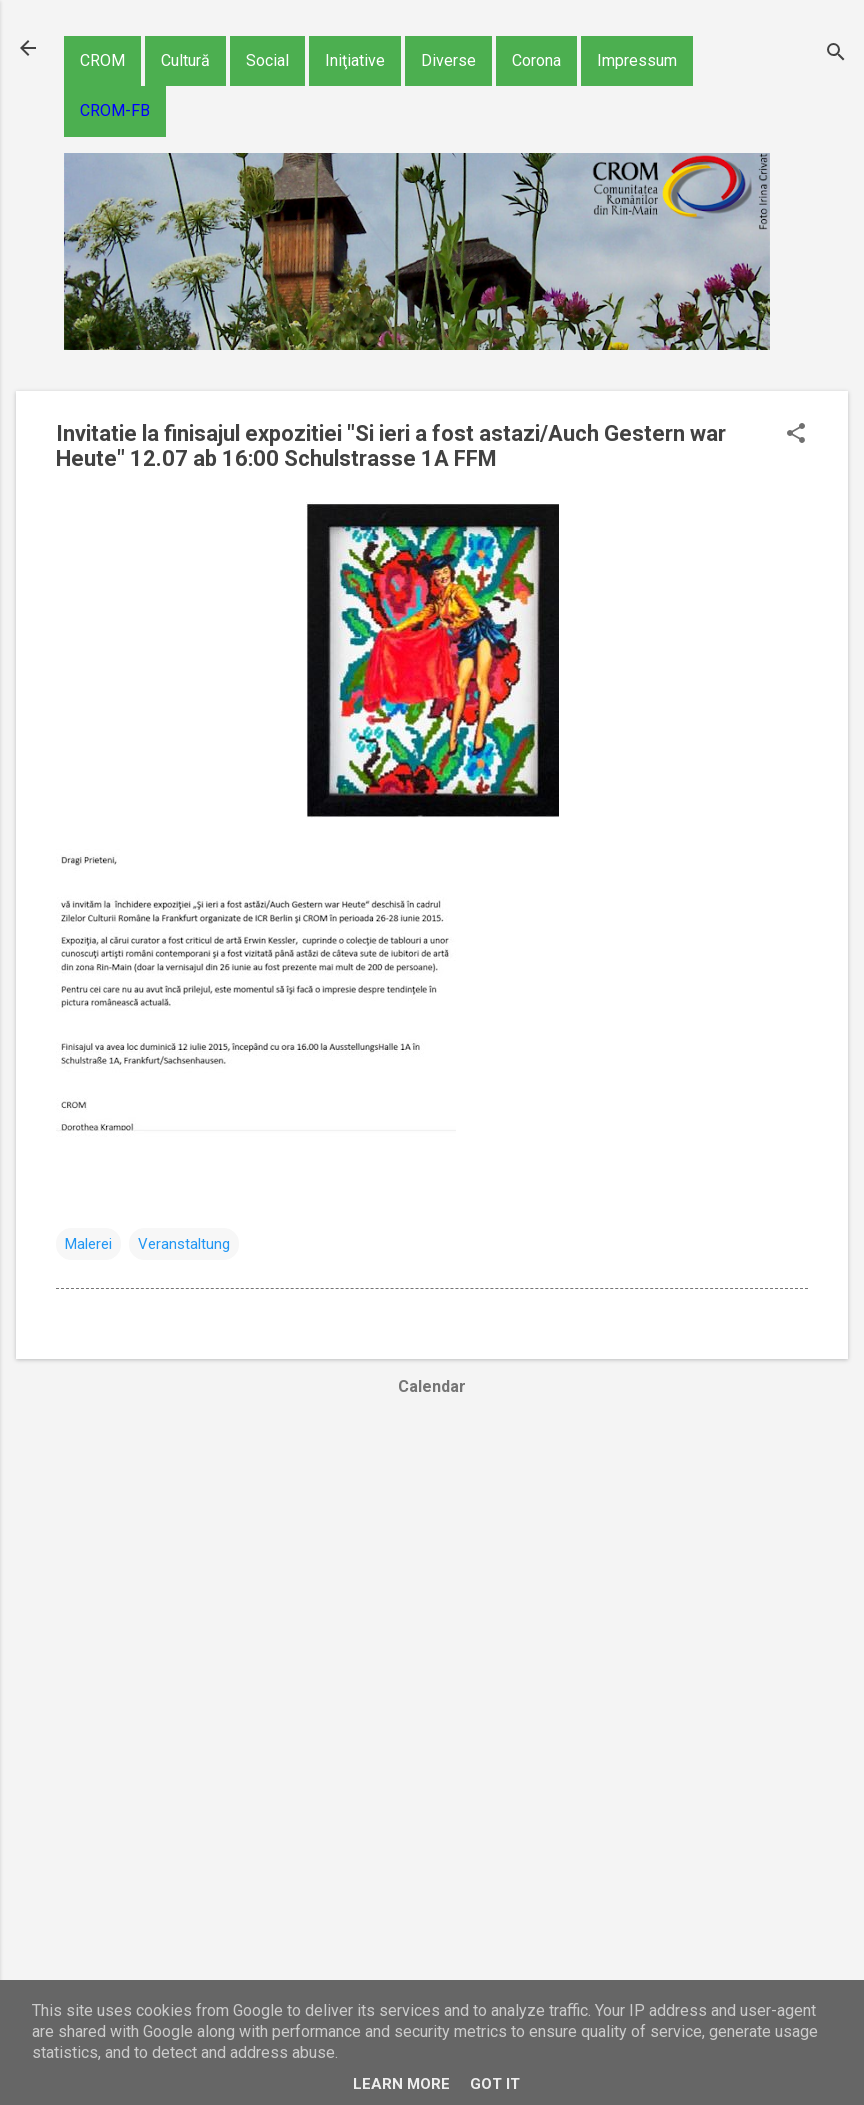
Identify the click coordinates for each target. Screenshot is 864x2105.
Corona (536, 60)
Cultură (185, 60)
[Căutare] (836, 54)
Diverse (448, 60)
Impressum (637, 60)
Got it (495, 2084)
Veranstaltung (184, 1244)
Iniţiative (355, 60)
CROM (102, 60)
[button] (796, 435)
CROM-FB (115, 110)
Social (267, 60)
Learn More (401, 2084)
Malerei (88, 1244)
